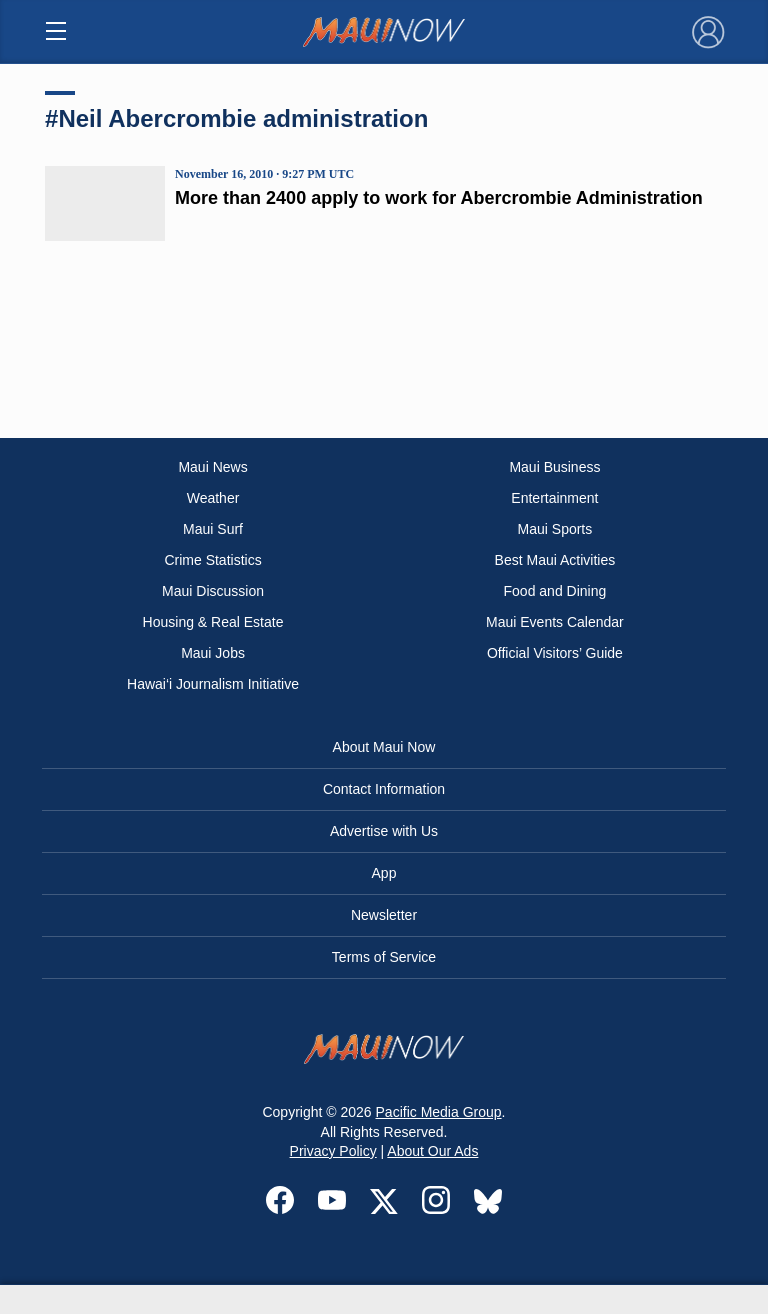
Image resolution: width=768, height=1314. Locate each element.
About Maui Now (384, 747)
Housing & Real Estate (213, 622)
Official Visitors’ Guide (555, 653)
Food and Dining (555, 591)
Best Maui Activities (555, 560)
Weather (213, 498)
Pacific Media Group (439, 1112)
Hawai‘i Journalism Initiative (213, 684)
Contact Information (384, 789)
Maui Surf (213, 529)
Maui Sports (555, 529)
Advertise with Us (384, 831)
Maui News (212, 467)
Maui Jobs (213, 653)
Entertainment (554, 498)
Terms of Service (384, 957)
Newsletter (384, 915)
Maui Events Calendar (555, 622)
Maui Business (554, 467)
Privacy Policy (333, 1151)
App (384, 873)
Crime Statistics (212, 560)
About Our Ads (432, 1151)
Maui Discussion (213, 591)
